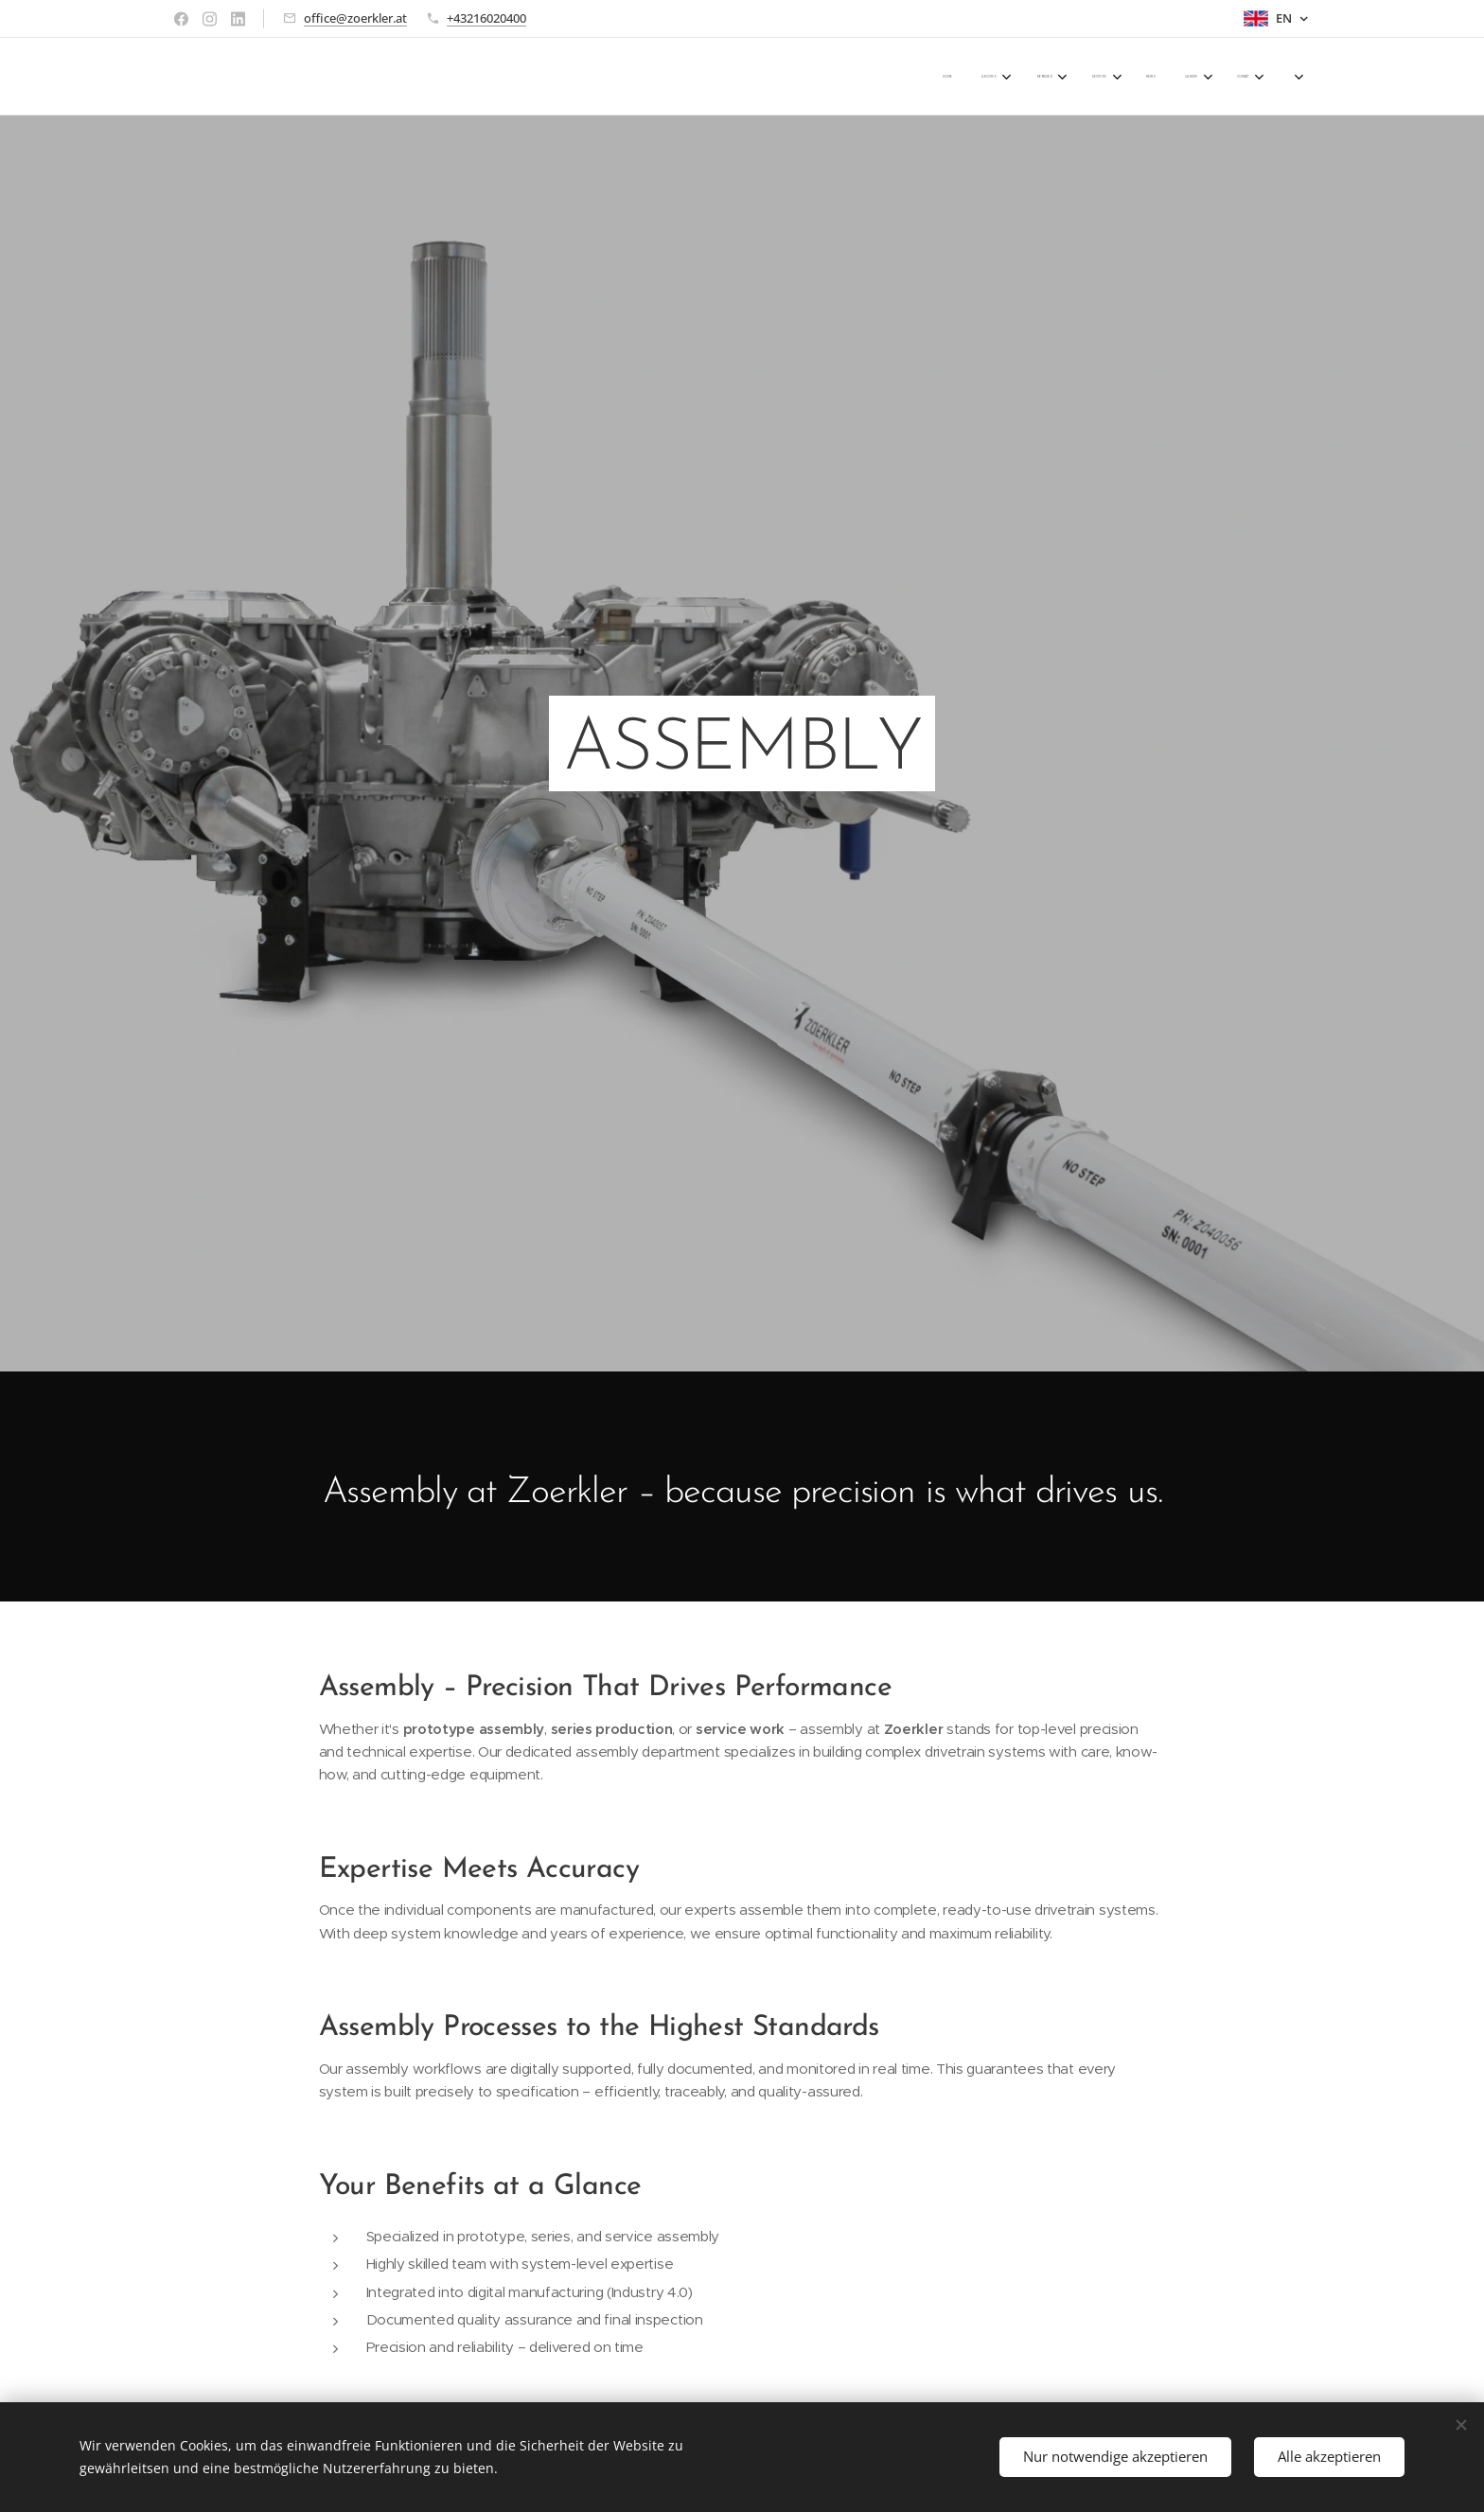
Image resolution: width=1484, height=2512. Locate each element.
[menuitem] (1056, 76)
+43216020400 (486, 18)
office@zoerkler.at (355, 18)
